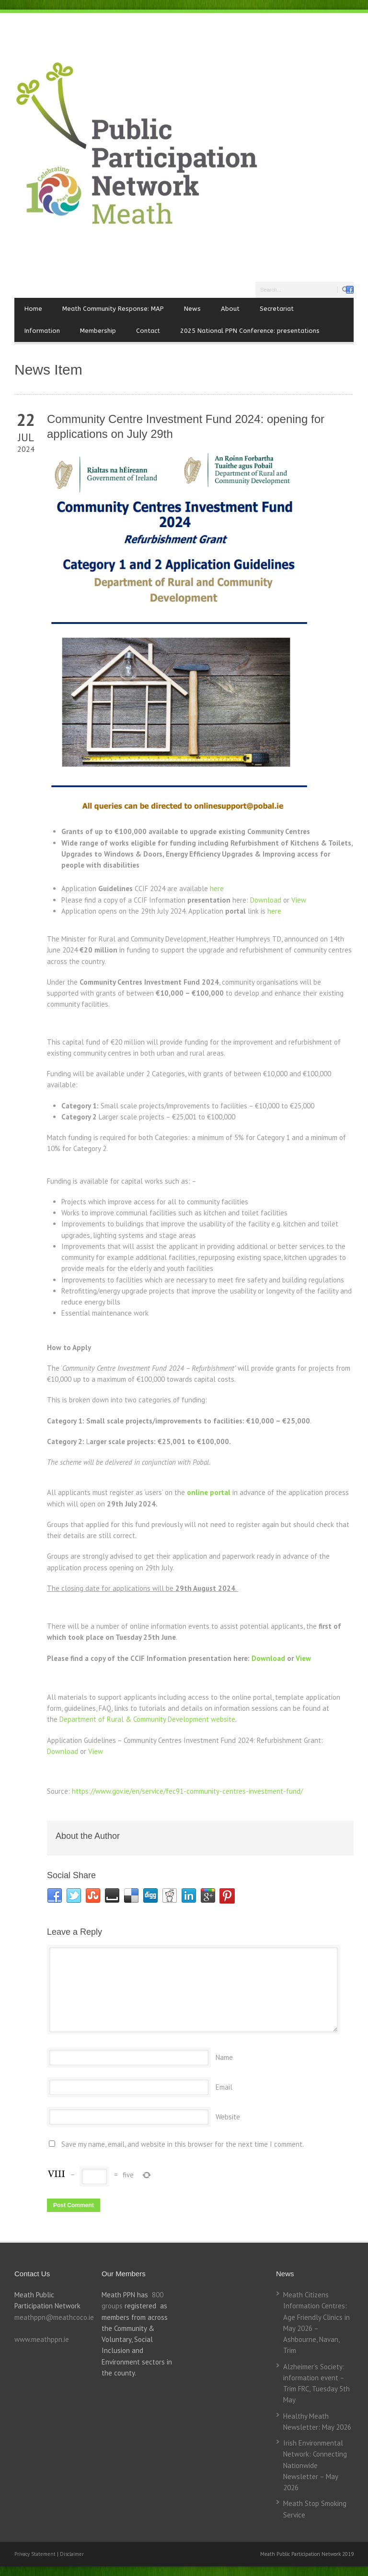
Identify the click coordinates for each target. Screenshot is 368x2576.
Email (224, 2087)
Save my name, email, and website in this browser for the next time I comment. (182, 2144)
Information (42, 330)
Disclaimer (72, 2554)
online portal (208, 1492)
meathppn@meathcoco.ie (54, 2317)
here (217, 888)
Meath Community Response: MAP (113, 308)
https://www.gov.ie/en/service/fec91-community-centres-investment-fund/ (187, 1791)
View (298, 900)
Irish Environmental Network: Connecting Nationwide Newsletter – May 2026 (315, 2465)
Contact (148, 330)
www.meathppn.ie (41, 2339)
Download (265, 900)
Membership (98, 330)
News (192, 308)
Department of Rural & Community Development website (147, 1719)
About (230, 308)
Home (33, 308)
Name (224, 2057)
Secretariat (277, 308)
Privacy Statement (35, 2554)
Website (228, 2116)
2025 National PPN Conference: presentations (250, 330)
